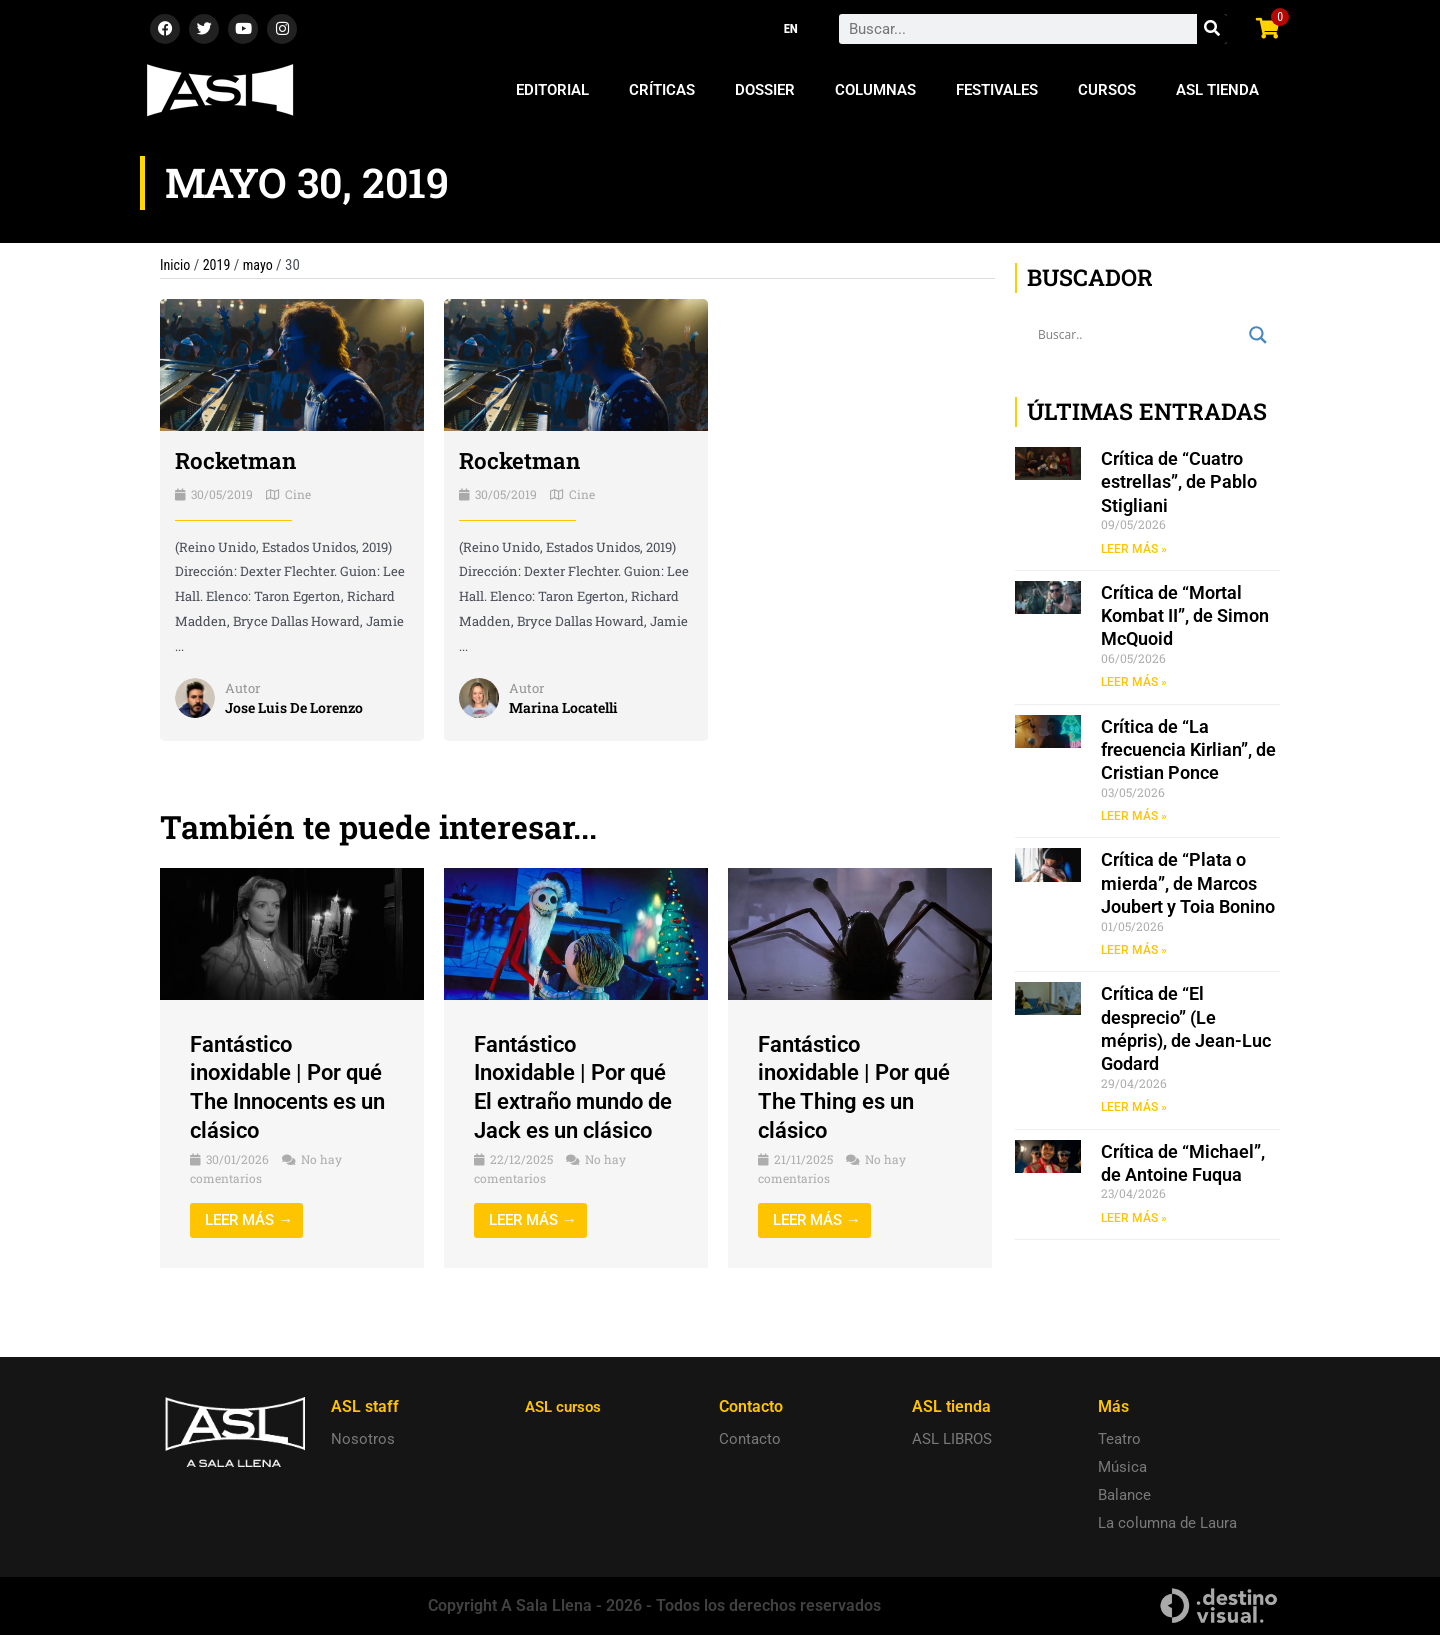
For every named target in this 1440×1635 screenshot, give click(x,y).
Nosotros (363, 1439)
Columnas (875, 90)
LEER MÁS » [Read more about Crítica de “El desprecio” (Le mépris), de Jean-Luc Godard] (1134, 1110)
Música (1122, 1467)
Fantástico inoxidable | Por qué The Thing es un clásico (849, 1086)
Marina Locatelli (567, 707)
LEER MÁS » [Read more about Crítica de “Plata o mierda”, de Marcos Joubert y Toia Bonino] (1134, 952)
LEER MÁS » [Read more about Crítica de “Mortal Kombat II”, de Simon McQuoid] (1134, 683)
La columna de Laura (1167, 1523)
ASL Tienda (1217, 90)
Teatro (1119, 1439)
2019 (220, 265)
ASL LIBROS (952, 1439)
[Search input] (1138, 335)
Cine (298, 493)
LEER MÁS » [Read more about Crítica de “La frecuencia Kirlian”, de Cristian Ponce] (1134, 818)
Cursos (1107, 90)
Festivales (997, 90)
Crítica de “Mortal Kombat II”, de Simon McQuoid (1185, 616)
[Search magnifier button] (1258, 335)
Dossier (765, 90)
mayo (263, 265)
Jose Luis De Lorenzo (300, 707)
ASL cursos (566, 1406)
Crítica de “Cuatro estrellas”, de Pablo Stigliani (1179, 482)
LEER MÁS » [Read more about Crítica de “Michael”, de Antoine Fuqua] (1134, 1221)
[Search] (1212, 29)
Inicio (176, 265)
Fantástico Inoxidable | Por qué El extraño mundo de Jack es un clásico (572, 1100)
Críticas (662, 90)
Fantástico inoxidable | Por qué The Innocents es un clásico (289, 1086)
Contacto (750, 1439)
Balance (1124, 1495)
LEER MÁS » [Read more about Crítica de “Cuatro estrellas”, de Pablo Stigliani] (1134, 549)
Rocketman (239, 460)
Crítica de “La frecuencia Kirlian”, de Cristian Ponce (1188, 751)
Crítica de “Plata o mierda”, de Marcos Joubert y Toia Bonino (1188, 885)
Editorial (552, 90)
